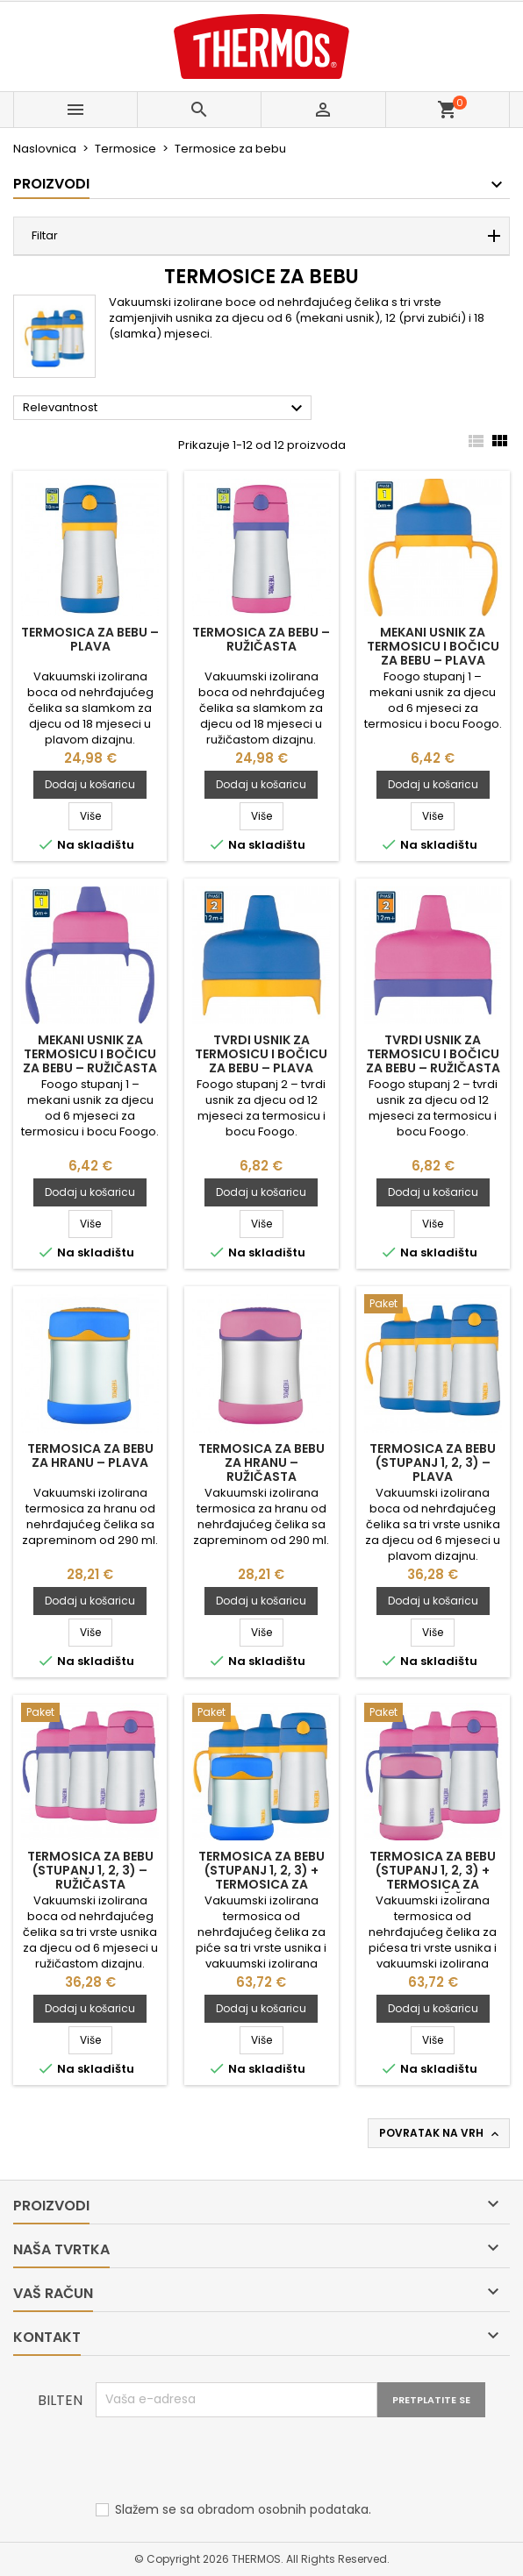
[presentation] (229, 2460)
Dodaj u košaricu (90, 784)
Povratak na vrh (440, 2133)
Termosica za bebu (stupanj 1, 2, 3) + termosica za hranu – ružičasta (433, 1877)
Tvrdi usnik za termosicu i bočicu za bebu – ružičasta (433, 1054)
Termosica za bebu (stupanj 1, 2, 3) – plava (432, 1462)
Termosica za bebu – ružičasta (261, 639)
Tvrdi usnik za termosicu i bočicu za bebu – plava (261, 1054)
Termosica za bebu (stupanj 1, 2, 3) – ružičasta (90, 1870)
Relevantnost (165, 408)
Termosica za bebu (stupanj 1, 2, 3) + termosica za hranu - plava (261, 1877)
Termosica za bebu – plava (90, 639)
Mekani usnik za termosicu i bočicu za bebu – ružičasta (90, 1054)
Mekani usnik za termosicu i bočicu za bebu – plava (433, 646)
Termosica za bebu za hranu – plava (90, 1455)
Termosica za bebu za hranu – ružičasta (261, 1462)
